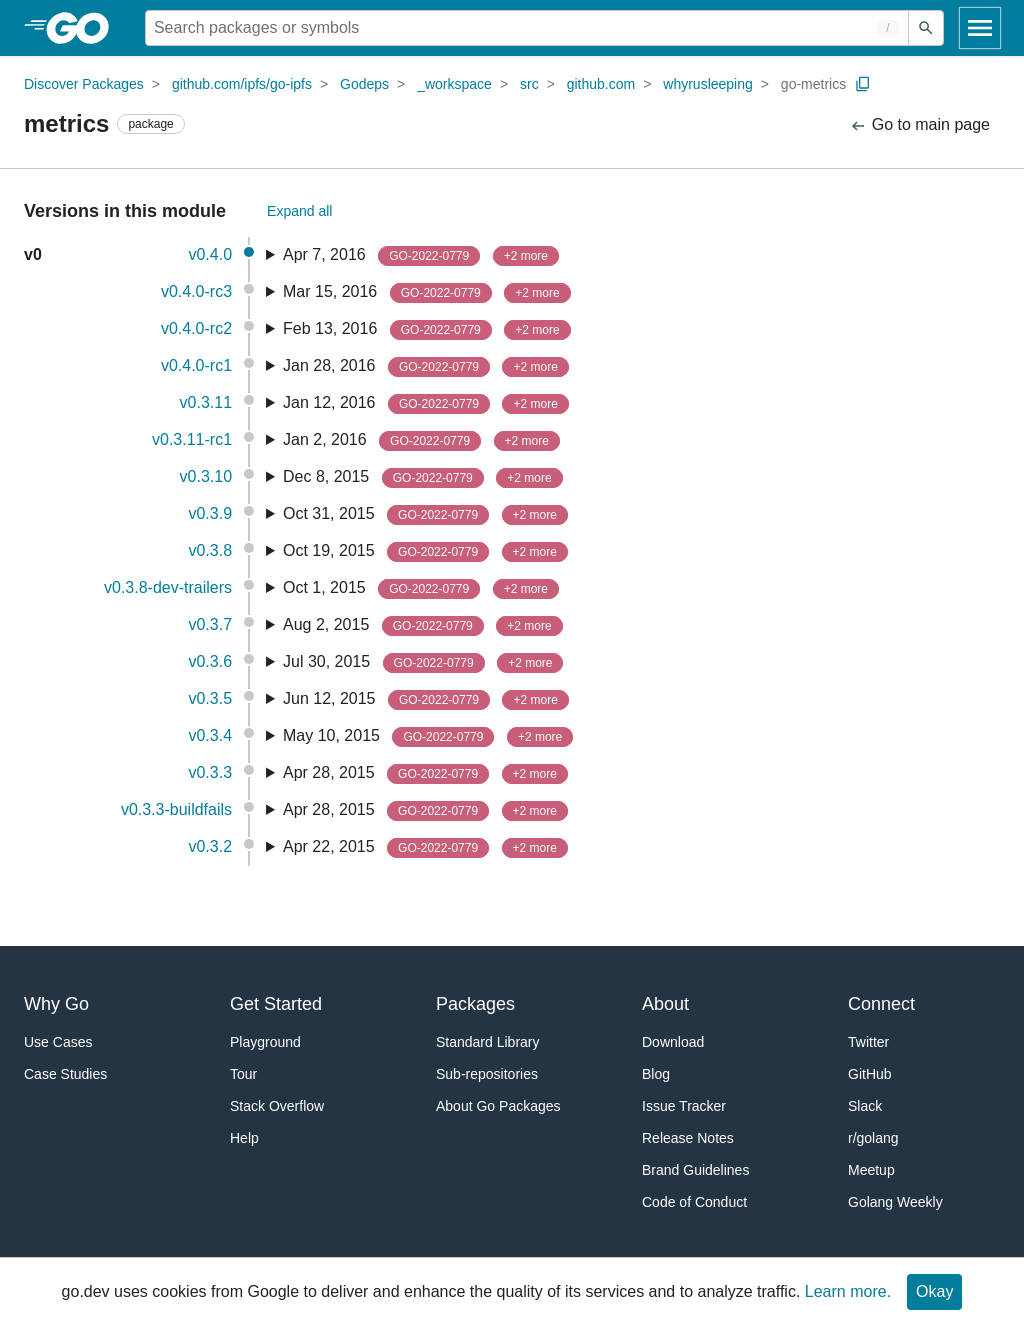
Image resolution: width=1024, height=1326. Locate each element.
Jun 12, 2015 (426, 700)
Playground (265, 1042)
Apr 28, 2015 (425, 774)
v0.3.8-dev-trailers (168, 587)
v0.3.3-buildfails (176, 809)
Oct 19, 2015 (425, 552)
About (665, 1004)
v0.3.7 (210, 624)
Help (244, 1138)
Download (673, 1042)
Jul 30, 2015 (423, 663)
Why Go (56, 1004)
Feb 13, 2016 (427, 330)
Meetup (871, 1170)
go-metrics (813, 84)
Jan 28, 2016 (426, 367)
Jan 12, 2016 (426, 404)
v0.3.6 (210, 661)
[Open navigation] (980, 28)
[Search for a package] (527, 28)
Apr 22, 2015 (425, 848)
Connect (881, 1004)
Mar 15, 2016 (427, 293)
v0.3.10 (206, 476)
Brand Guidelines (695, 1170)
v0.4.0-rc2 (196, 328)
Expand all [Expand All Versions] (299, 211)
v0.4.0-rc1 (196, 365)
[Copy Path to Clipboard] (863, 84)
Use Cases (58, 1042)
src (529, 84)
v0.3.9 (210, 513)
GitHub (870, 1074)
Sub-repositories (487, 1074)
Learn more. (848, 1291)
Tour (243, 1074)
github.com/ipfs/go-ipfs (242, 84)
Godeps (364, 84)
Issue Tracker (684, 1106)
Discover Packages (84, 84)
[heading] (84, 28)
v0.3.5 (210, 698)
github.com (601, 84)
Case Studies (65, 1074)
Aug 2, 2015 (423, 626)
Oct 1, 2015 (421, 589)
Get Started (276, 1004)
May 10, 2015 (428, 737)
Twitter (868, 1042)
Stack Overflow (277, 1106)
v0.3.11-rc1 (192, 439)
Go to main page (919, 125)
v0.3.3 (210, 772)
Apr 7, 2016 (421, 256)
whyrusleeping (708, 84)
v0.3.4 (210, 735)
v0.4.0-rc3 (196, 291)
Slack (865, 1106)
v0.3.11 (206, 402)
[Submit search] (926, 28)
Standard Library (488, 1042)
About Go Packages (498, 1106)
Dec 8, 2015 (423, 478)
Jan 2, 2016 (421, 441)
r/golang (873, 1138)
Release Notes (688, 1138)
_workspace (454, 84)
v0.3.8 (210, 550)
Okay (934, 1291)
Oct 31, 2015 (425, 515)
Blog (656, 1074)
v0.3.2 (210, 846)
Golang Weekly (895, 1202)
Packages (475, 1004)
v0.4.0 (210, 254)
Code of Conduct (694, 1202)
